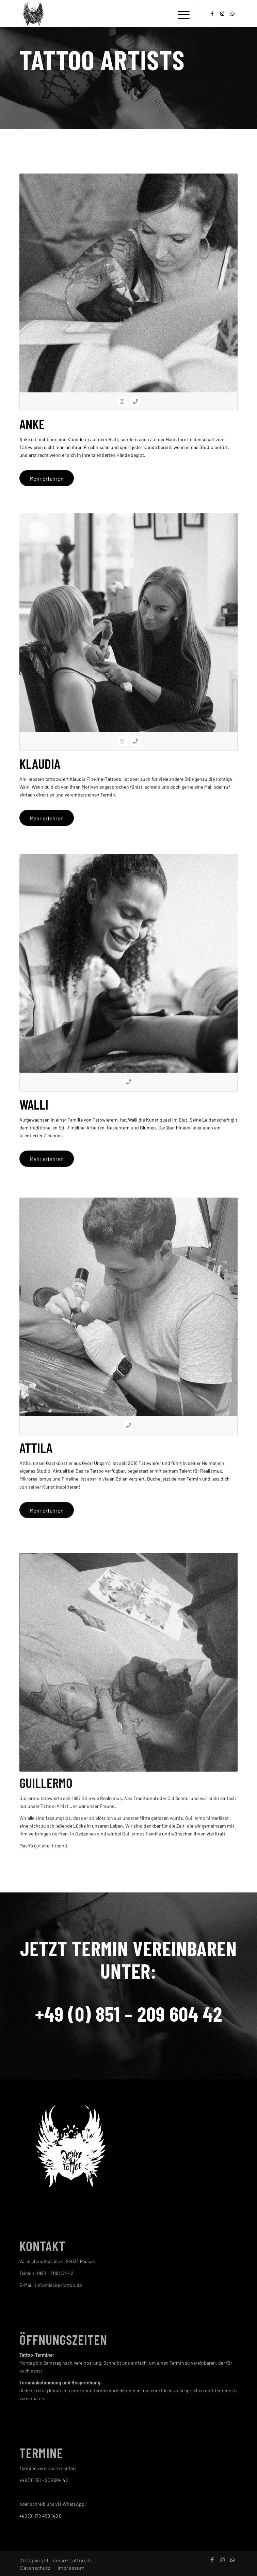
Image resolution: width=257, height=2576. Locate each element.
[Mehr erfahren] (46, 478)
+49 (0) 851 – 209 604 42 (128, 2013)
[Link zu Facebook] (212, 14)
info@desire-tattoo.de (58, 2285)
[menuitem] (180, 13)
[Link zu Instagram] (222, 14)
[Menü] (180, 13)
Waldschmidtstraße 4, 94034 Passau (57, 2261)
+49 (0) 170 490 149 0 (40, 2516)
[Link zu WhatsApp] (232, 14)
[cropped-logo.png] (106, 13)
